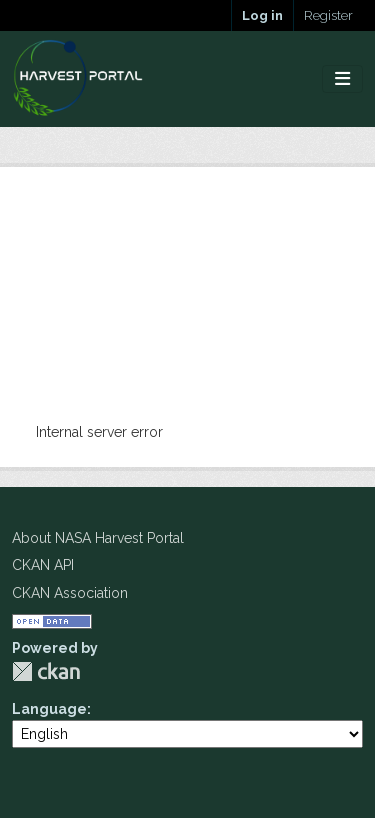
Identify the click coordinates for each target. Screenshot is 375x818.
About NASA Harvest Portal (98, 538)
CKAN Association (70, 593)
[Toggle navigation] (342, 79)
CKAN (46, 671)
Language (49, 709)
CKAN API (43, 565)
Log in (262, 15)
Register (328, 15)
